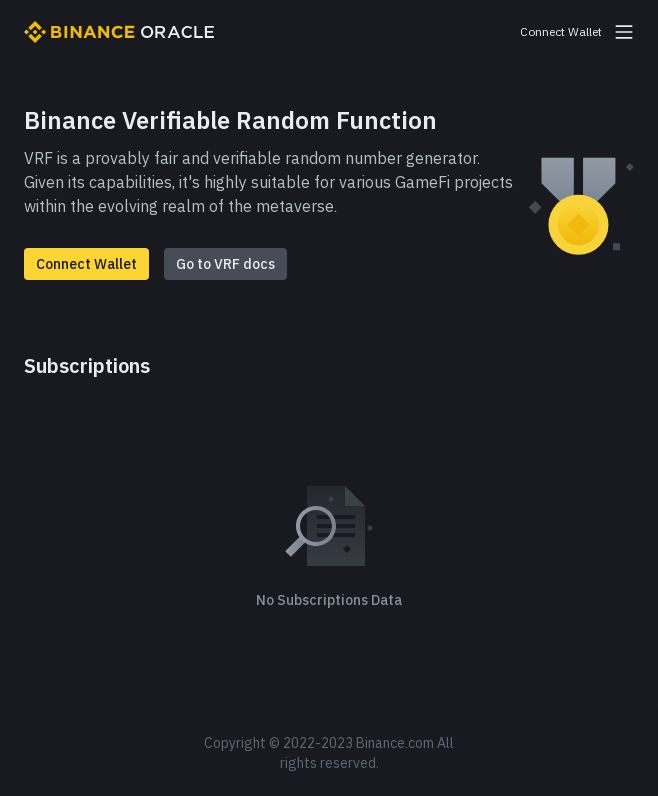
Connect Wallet (86, 264)
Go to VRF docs (225, 264)
